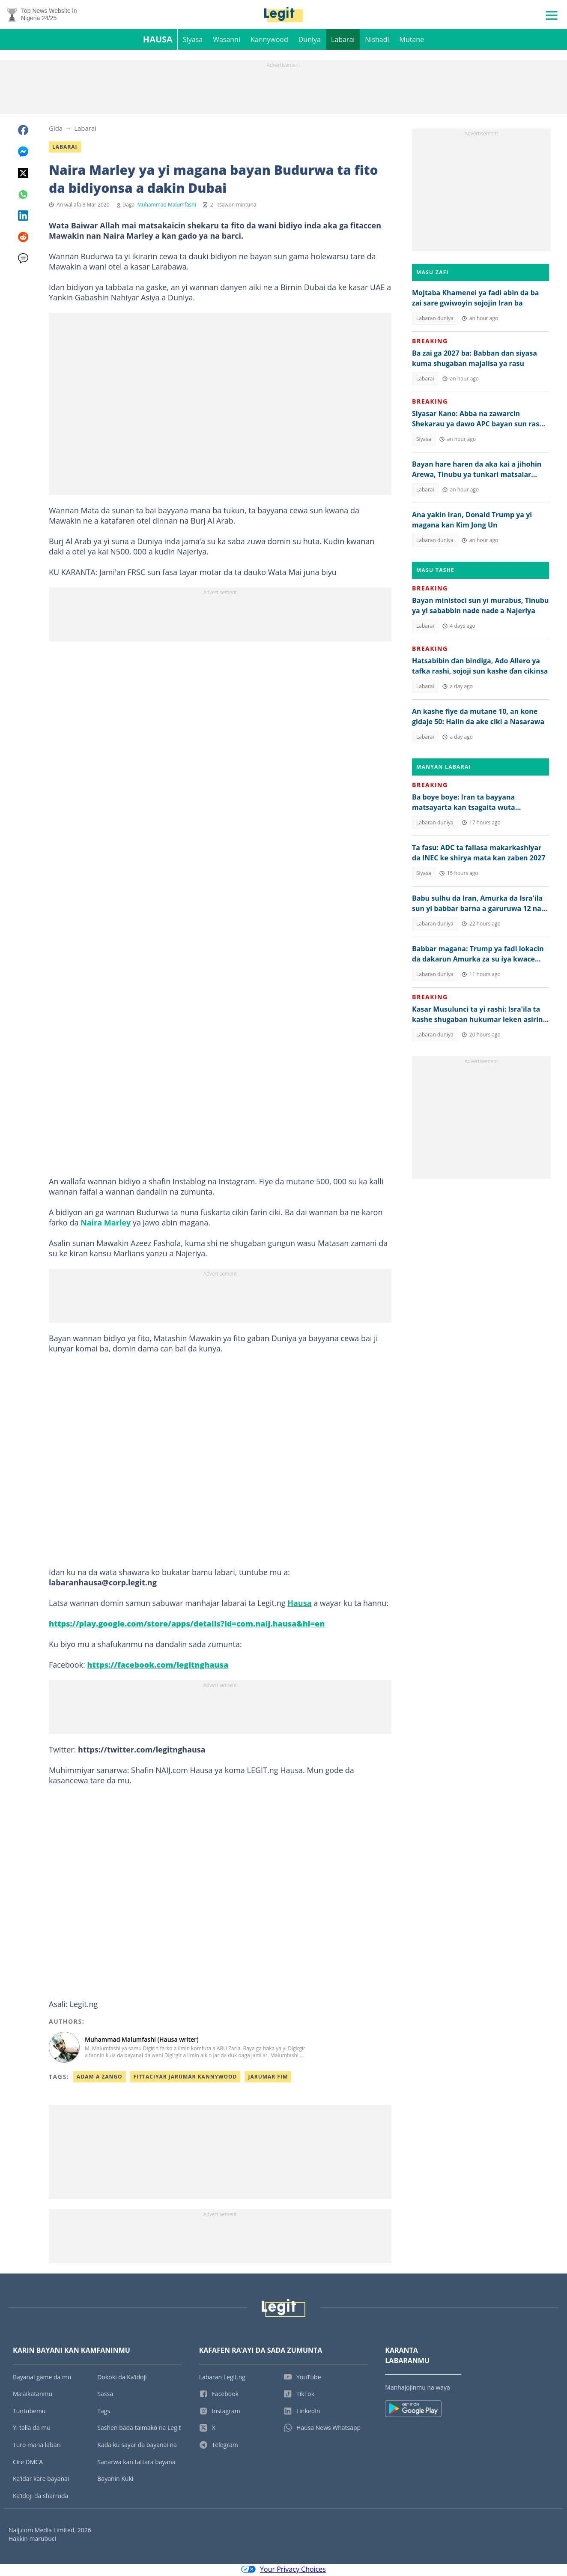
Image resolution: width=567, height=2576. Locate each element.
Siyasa (193, 41)
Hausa (158, 41)
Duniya (309, 41)
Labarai (343, 41)
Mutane (412, 41)
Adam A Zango (99, 2078)
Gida (56, 130)
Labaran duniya (435, 319)
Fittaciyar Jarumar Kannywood (185, 2078)
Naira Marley (106, 1224)
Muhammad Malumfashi (166, 206)
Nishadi (377, 41)
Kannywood (269, 41)
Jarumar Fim (268, 2078)
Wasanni (226, 41)
